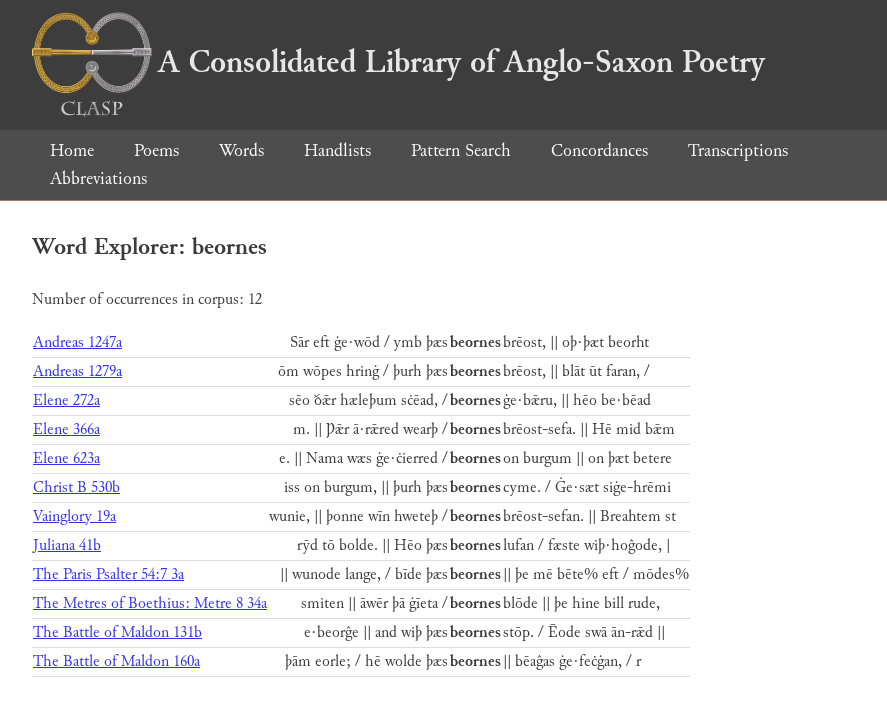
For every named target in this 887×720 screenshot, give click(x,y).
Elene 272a (66, 400)
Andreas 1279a (77, 371)
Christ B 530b (76, 487)
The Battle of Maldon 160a (116, 661)
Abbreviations (98, 178)
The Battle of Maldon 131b (117, 632)
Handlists (337, 150)
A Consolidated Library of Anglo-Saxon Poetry (398, 62)
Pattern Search (461, 150)
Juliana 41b (67, 545)
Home (72, 150)
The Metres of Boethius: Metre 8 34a (150, 603)
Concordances (599, 150)
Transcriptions (738, 150)
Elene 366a (66, 429)
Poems (156, 150)
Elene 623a (66, 458)
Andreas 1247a (77, 342)
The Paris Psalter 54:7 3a (108, 574)
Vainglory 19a (74, 516)
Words (241, 150)
